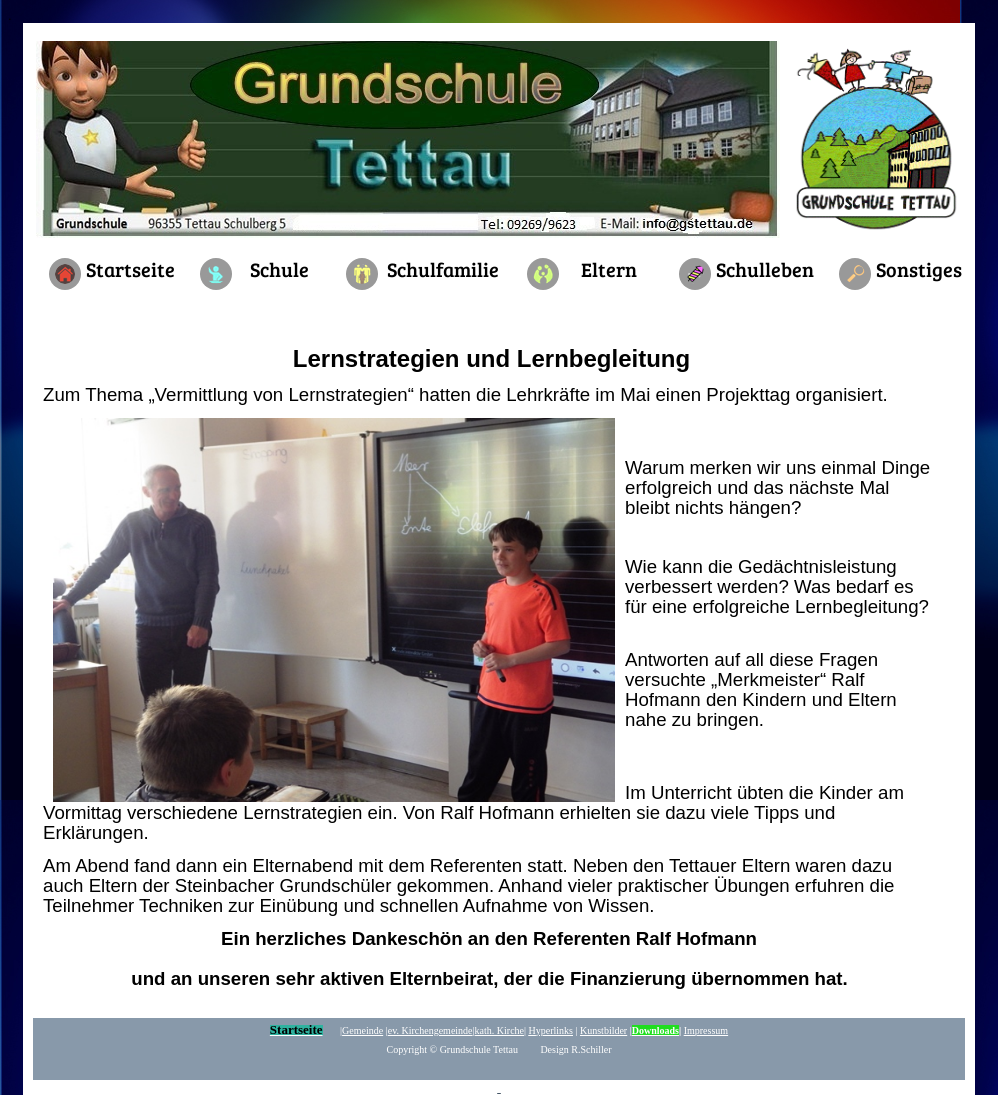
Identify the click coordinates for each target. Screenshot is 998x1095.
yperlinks (551, 1030)
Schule (279, 269)
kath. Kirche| (500, 1030)
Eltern (609, 269)
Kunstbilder (603, 1030)
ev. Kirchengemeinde (430, 1030)
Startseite (130, 269)
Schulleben (765, 269)
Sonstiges (919, 269)
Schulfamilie (443, 269)
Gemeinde (362, 1030)
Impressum (706, 1030)
